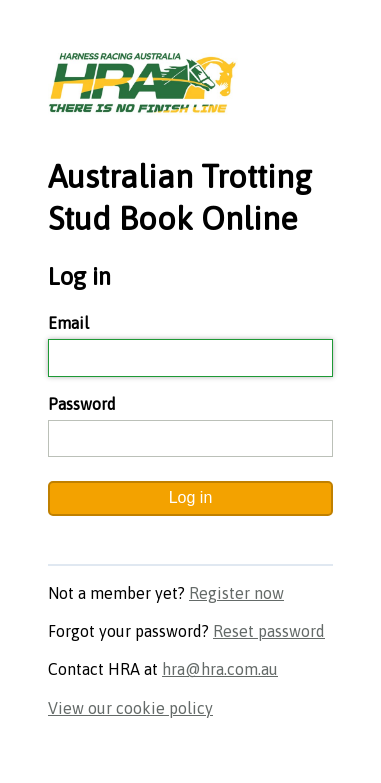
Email (68, 323)
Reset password (269, 631)
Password (82, 404)
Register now (236, 593)
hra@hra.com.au (220, 669)
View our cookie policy (130, 708)
